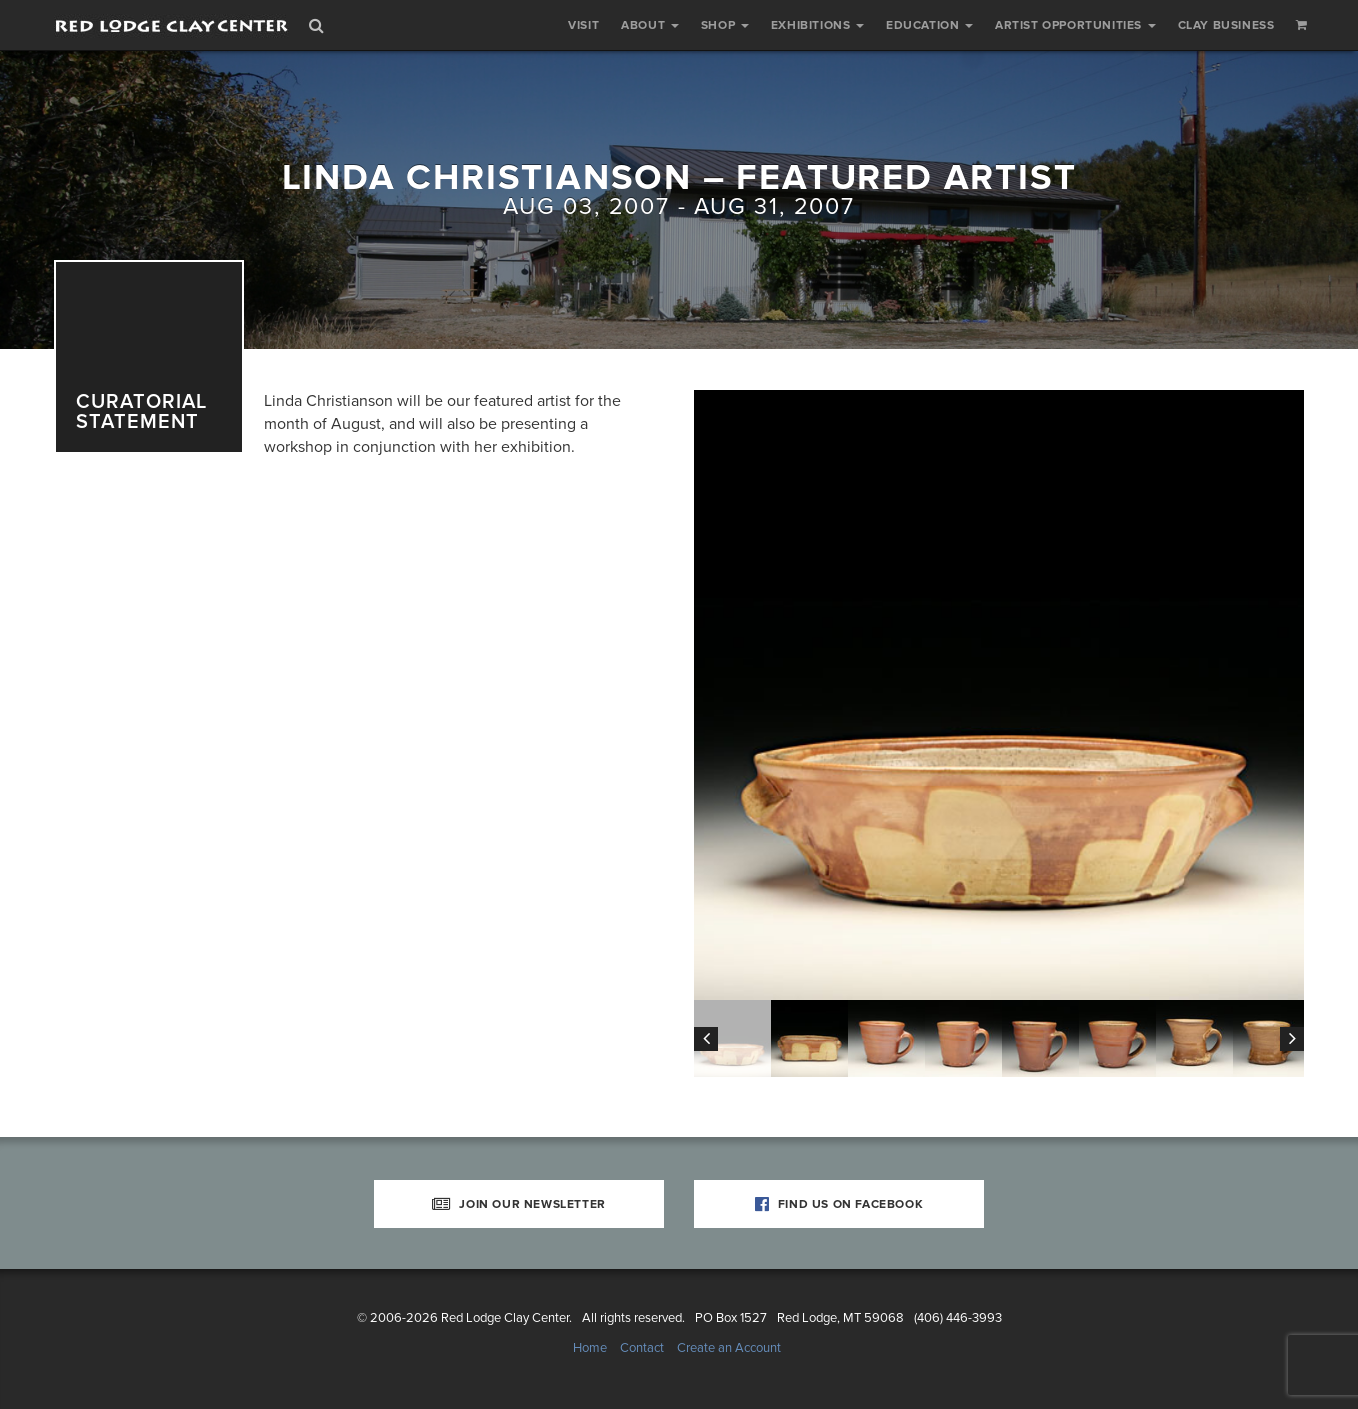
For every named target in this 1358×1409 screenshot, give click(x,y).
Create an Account (729, 1348)
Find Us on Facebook (839, 1204)
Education (929, 25)
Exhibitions (817, 25)
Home (590, 1348)
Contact (642, 1348)
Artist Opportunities (1075, 25)
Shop (725, 25)
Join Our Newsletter (519, 1204)
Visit (583, 25)
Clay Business (1226, 25)
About (650, 25)
